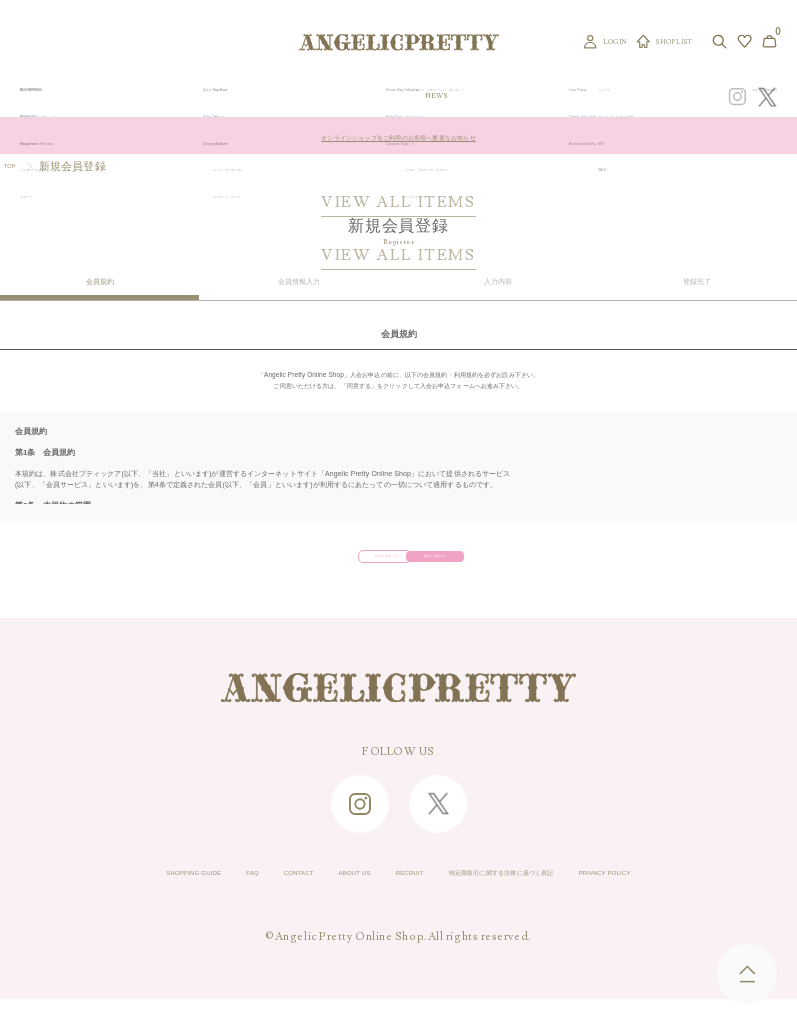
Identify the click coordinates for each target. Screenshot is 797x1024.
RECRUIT (399, 892)
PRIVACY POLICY (727, 892)
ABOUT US (315, 892)
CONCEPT (616, 96)
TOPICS (532, 96)
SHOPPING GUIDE (72, 892)
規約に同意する (463, 562)
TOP (15, 166)
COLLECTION (477, 96)
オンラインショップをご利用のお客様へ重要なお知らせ (398, 136)
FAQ (162, 892)
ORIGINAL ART (336, 96)
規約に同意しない (323, 562)
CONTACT (230, 892)
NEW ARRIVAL (408, 96)
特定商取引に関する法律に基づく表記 (552, 892)
